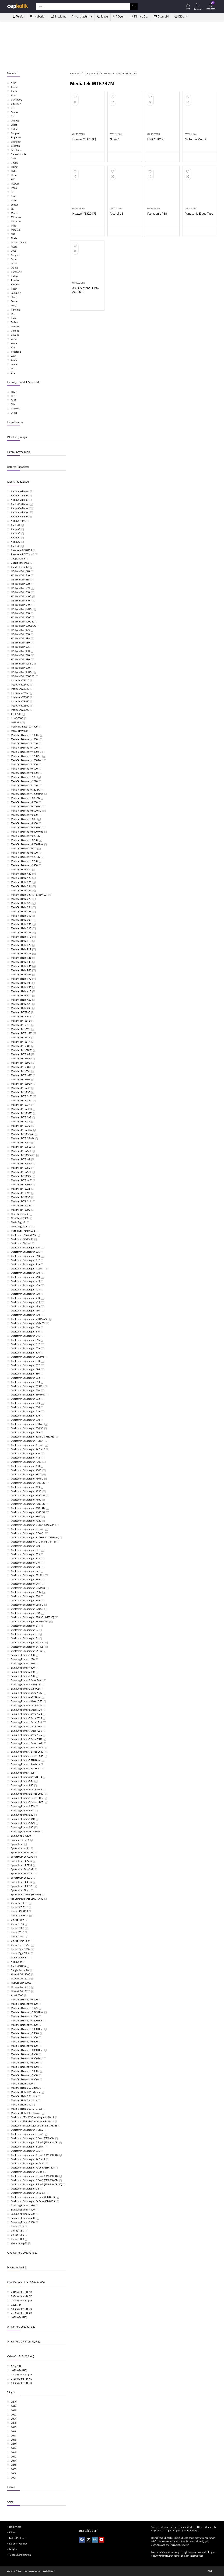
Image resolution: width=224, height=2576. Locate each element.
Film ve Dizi (139, 16)
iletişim (13, 2549)
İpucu (102, 16)
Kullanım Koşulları (18, 2543)
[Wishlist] (198, 5)
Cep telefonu (78, 134)
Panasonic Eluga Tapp (199, 213)
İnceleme (58, 16)
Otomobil (161, 16)
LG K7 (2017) (155, 139)
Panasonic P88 (157, 213)
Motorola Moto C (196, 139)
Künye (12, 2532)
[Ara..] (134, 6)
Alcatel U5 (116, 213)
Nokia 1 (115, 139)
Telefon (19, 16)
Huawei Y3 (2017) (84, 213)
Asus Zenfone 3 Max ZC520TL (85, 290)
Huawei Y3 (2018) (84, 139)
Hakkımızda (15, 2527)
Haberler (38, 16)
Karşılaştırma (82, 16)
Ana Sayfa (75, 73)
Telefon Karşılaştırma (20, 2555)
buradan (185, 2555)
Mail (210, 2570)
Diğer (179, 16)
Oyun (118, 16)
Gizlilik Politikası (17, 2538)
